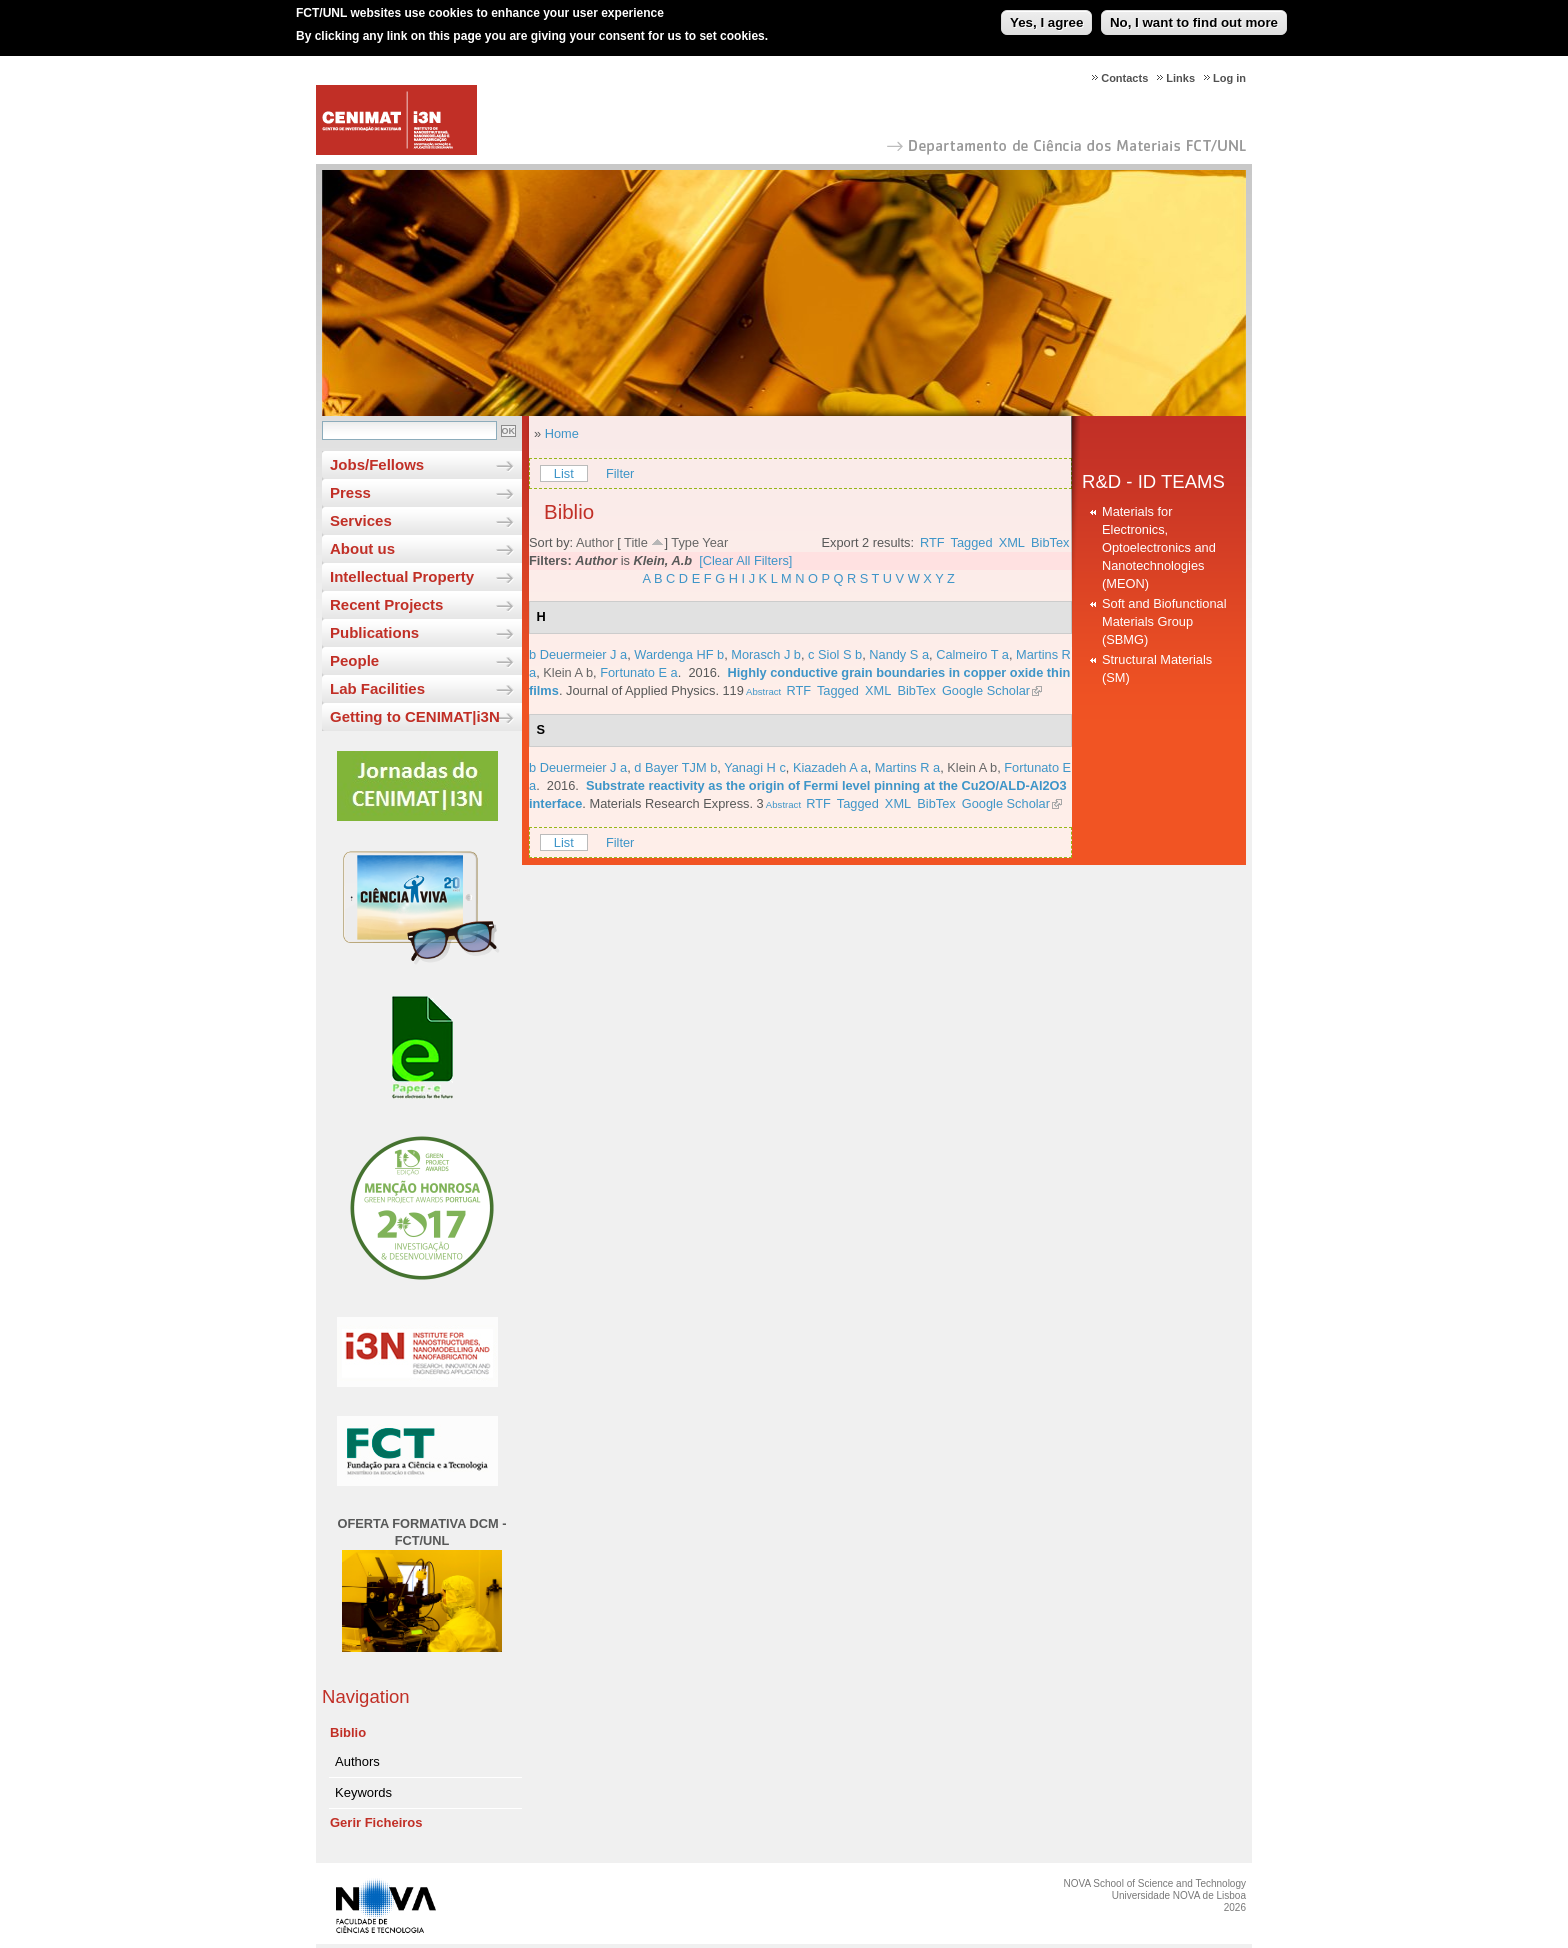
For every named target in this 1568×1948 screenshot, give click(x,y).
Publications (374, 632)
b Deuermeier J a (578, 654)
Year (715, 542)
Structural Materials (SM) (1157, 668)
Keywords (363, 1792)
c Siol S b (835, 654)
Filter (620, 473)
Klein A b (568, 672)
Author (595, 542)
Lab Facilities (377, 688)
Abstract (762, 691)
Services (361, 520)
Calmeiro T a (972, 654)
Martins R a (907, 767)
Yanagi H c (755, 767)
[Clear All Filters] (745, 560)
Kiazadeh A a (830, 767)
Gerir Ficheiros (376, 1822)
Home (562, 433)
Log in (1229, 78)
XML (1012, 542)
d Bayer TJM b (675, 767)
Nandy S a (899, 654)
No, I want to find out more (1194, 15)
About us (362, 548)
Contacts (1124, 78)
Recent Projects (386, 604)
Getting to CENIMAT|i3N (415, 716)
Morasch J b (766, 654)
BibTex (1050, 542)
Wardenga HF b (679, 654)
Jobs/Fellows (377, 464)
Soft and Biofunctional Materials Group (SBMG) (1164, 621)
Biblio (348, 1732)
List (564, 473)
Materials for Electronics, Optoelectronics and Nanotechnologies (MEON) (1159, 547)
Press (350, 492)
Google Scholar (986, 690)
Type (685, 542)
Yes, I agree (1046, 15)
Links (1180, 78)
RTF (932, 542)
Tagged (972, 542)
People (354, 660)
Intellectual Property (402, 576)
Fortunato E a (639, 672)
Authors (357, 1761)
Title (636, 542)
